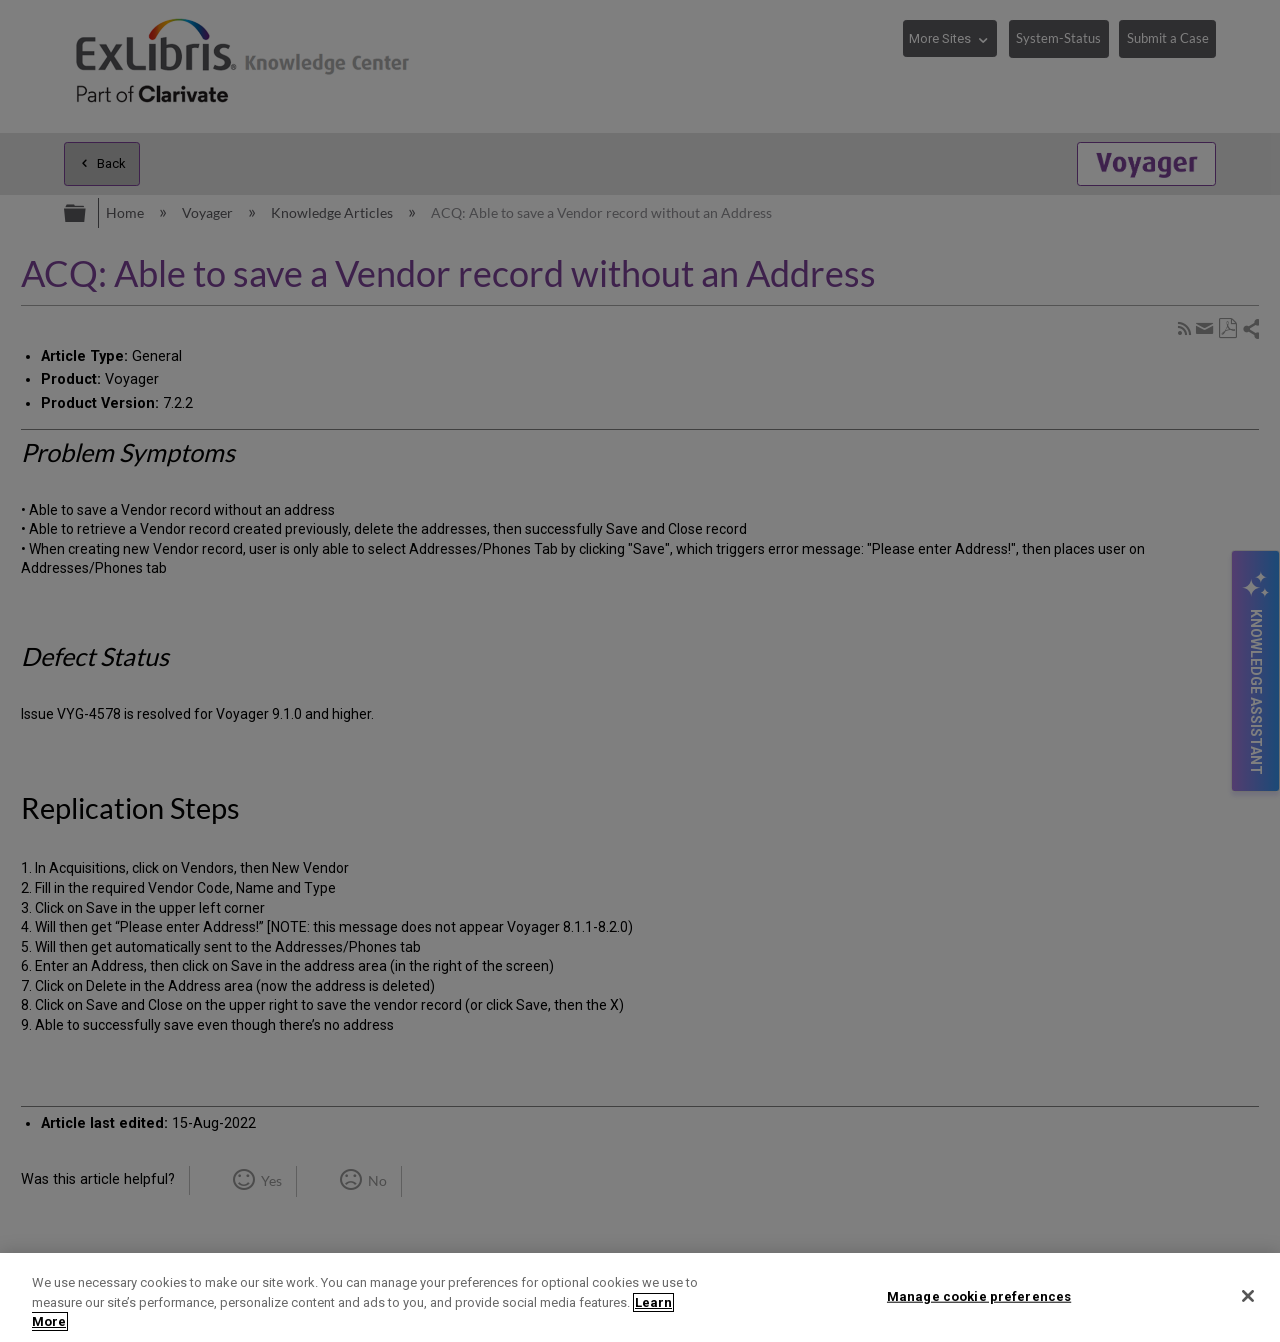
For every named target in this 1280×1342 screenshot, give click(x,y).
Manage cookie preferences (979, 1295)
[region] (640, 1297)
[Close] (1248, 1296)
